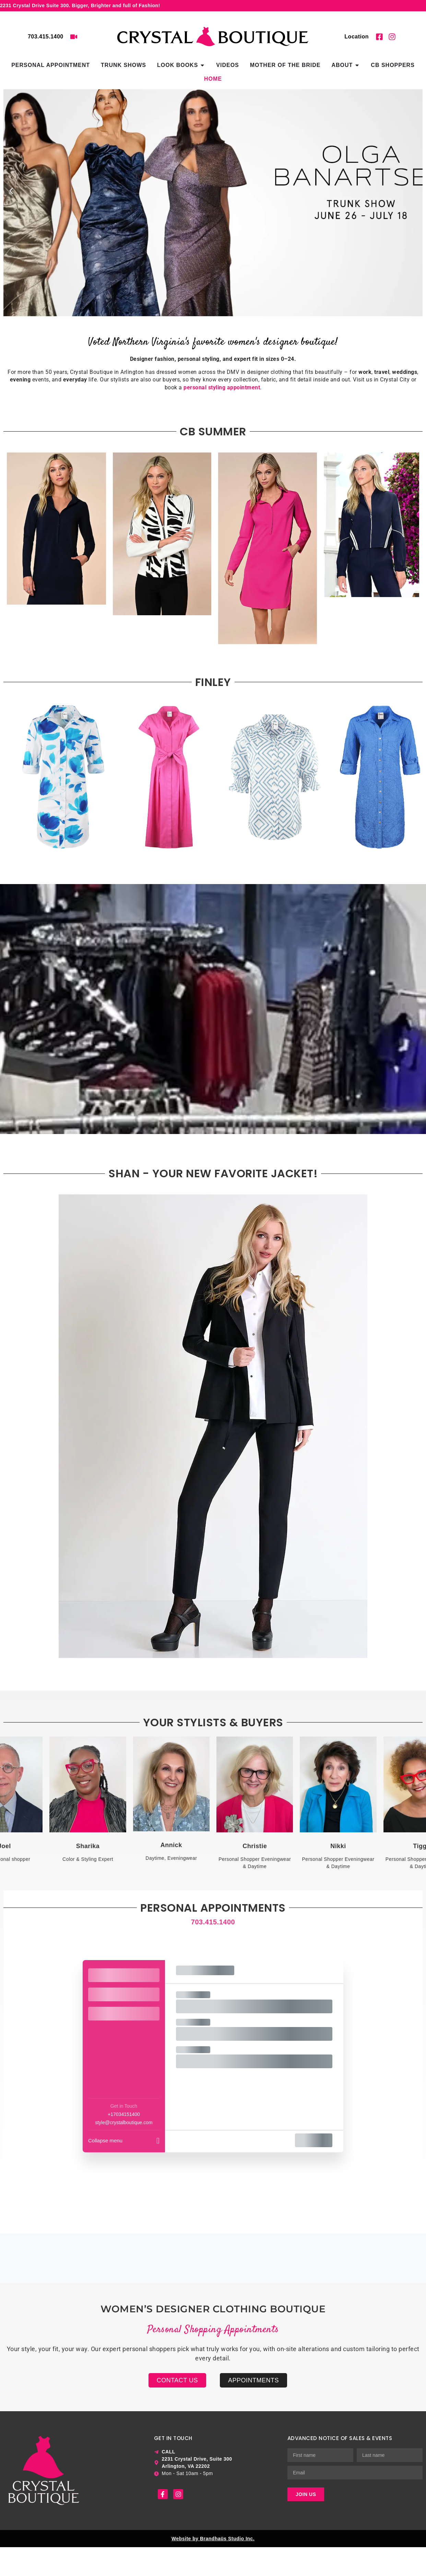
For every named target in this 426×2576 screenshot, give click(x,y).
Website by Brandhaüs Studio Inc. (213, 2538)
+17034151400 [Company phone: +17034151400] (124, 2114)
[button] (11, 190)
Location (356, 36)
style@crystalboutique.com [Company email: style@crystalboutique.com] (124, 2122)
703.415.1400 (45, 36)
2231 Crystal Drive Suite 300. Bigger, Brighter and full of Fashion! (80, 5)
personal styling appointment (222, 387)
